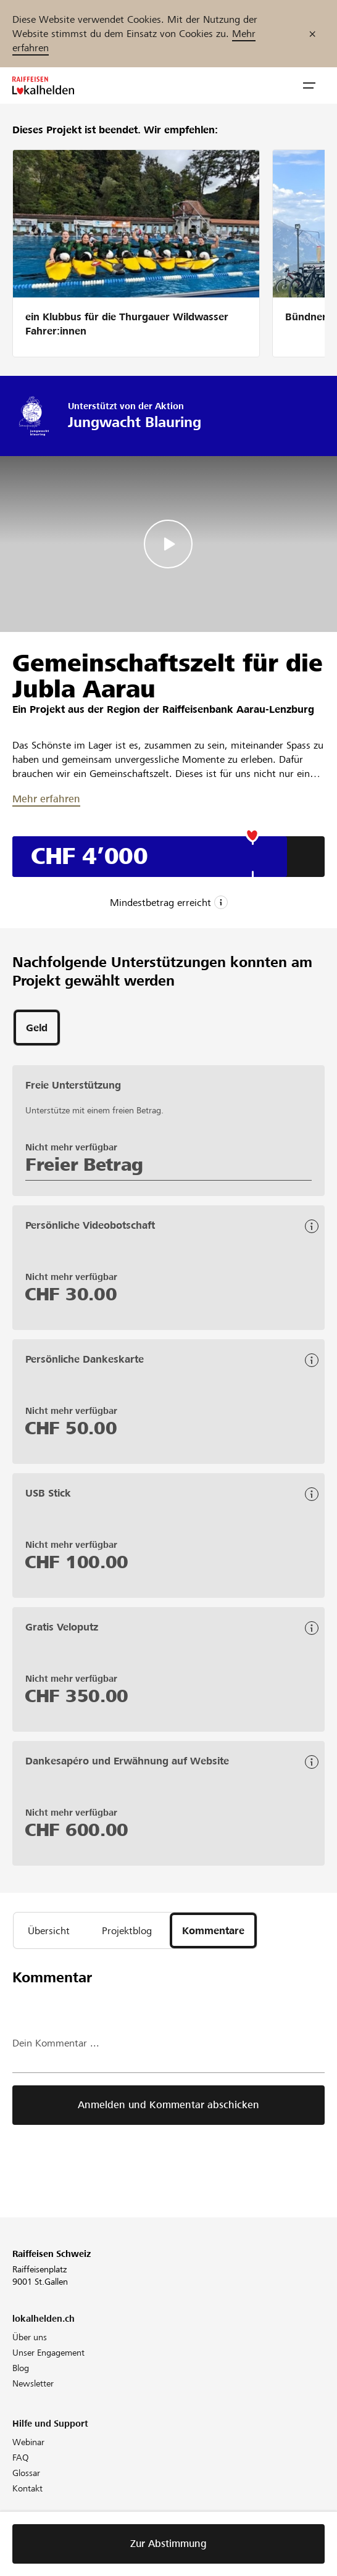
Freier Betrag (84, 1164)
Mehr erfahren (46, 799)
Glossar (26, 2473)
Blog (20, 2368)
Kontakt (27, 2488)
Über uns (29, 2337)
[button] (309, 85)
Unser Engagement (48, 2353)
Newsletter (33, 2383)
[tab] (36, 1027)
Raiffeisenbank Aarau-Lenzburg (238, 709)
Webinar (28, 2442)
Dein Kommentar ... (55, 2043)
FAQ (20, 2457)
